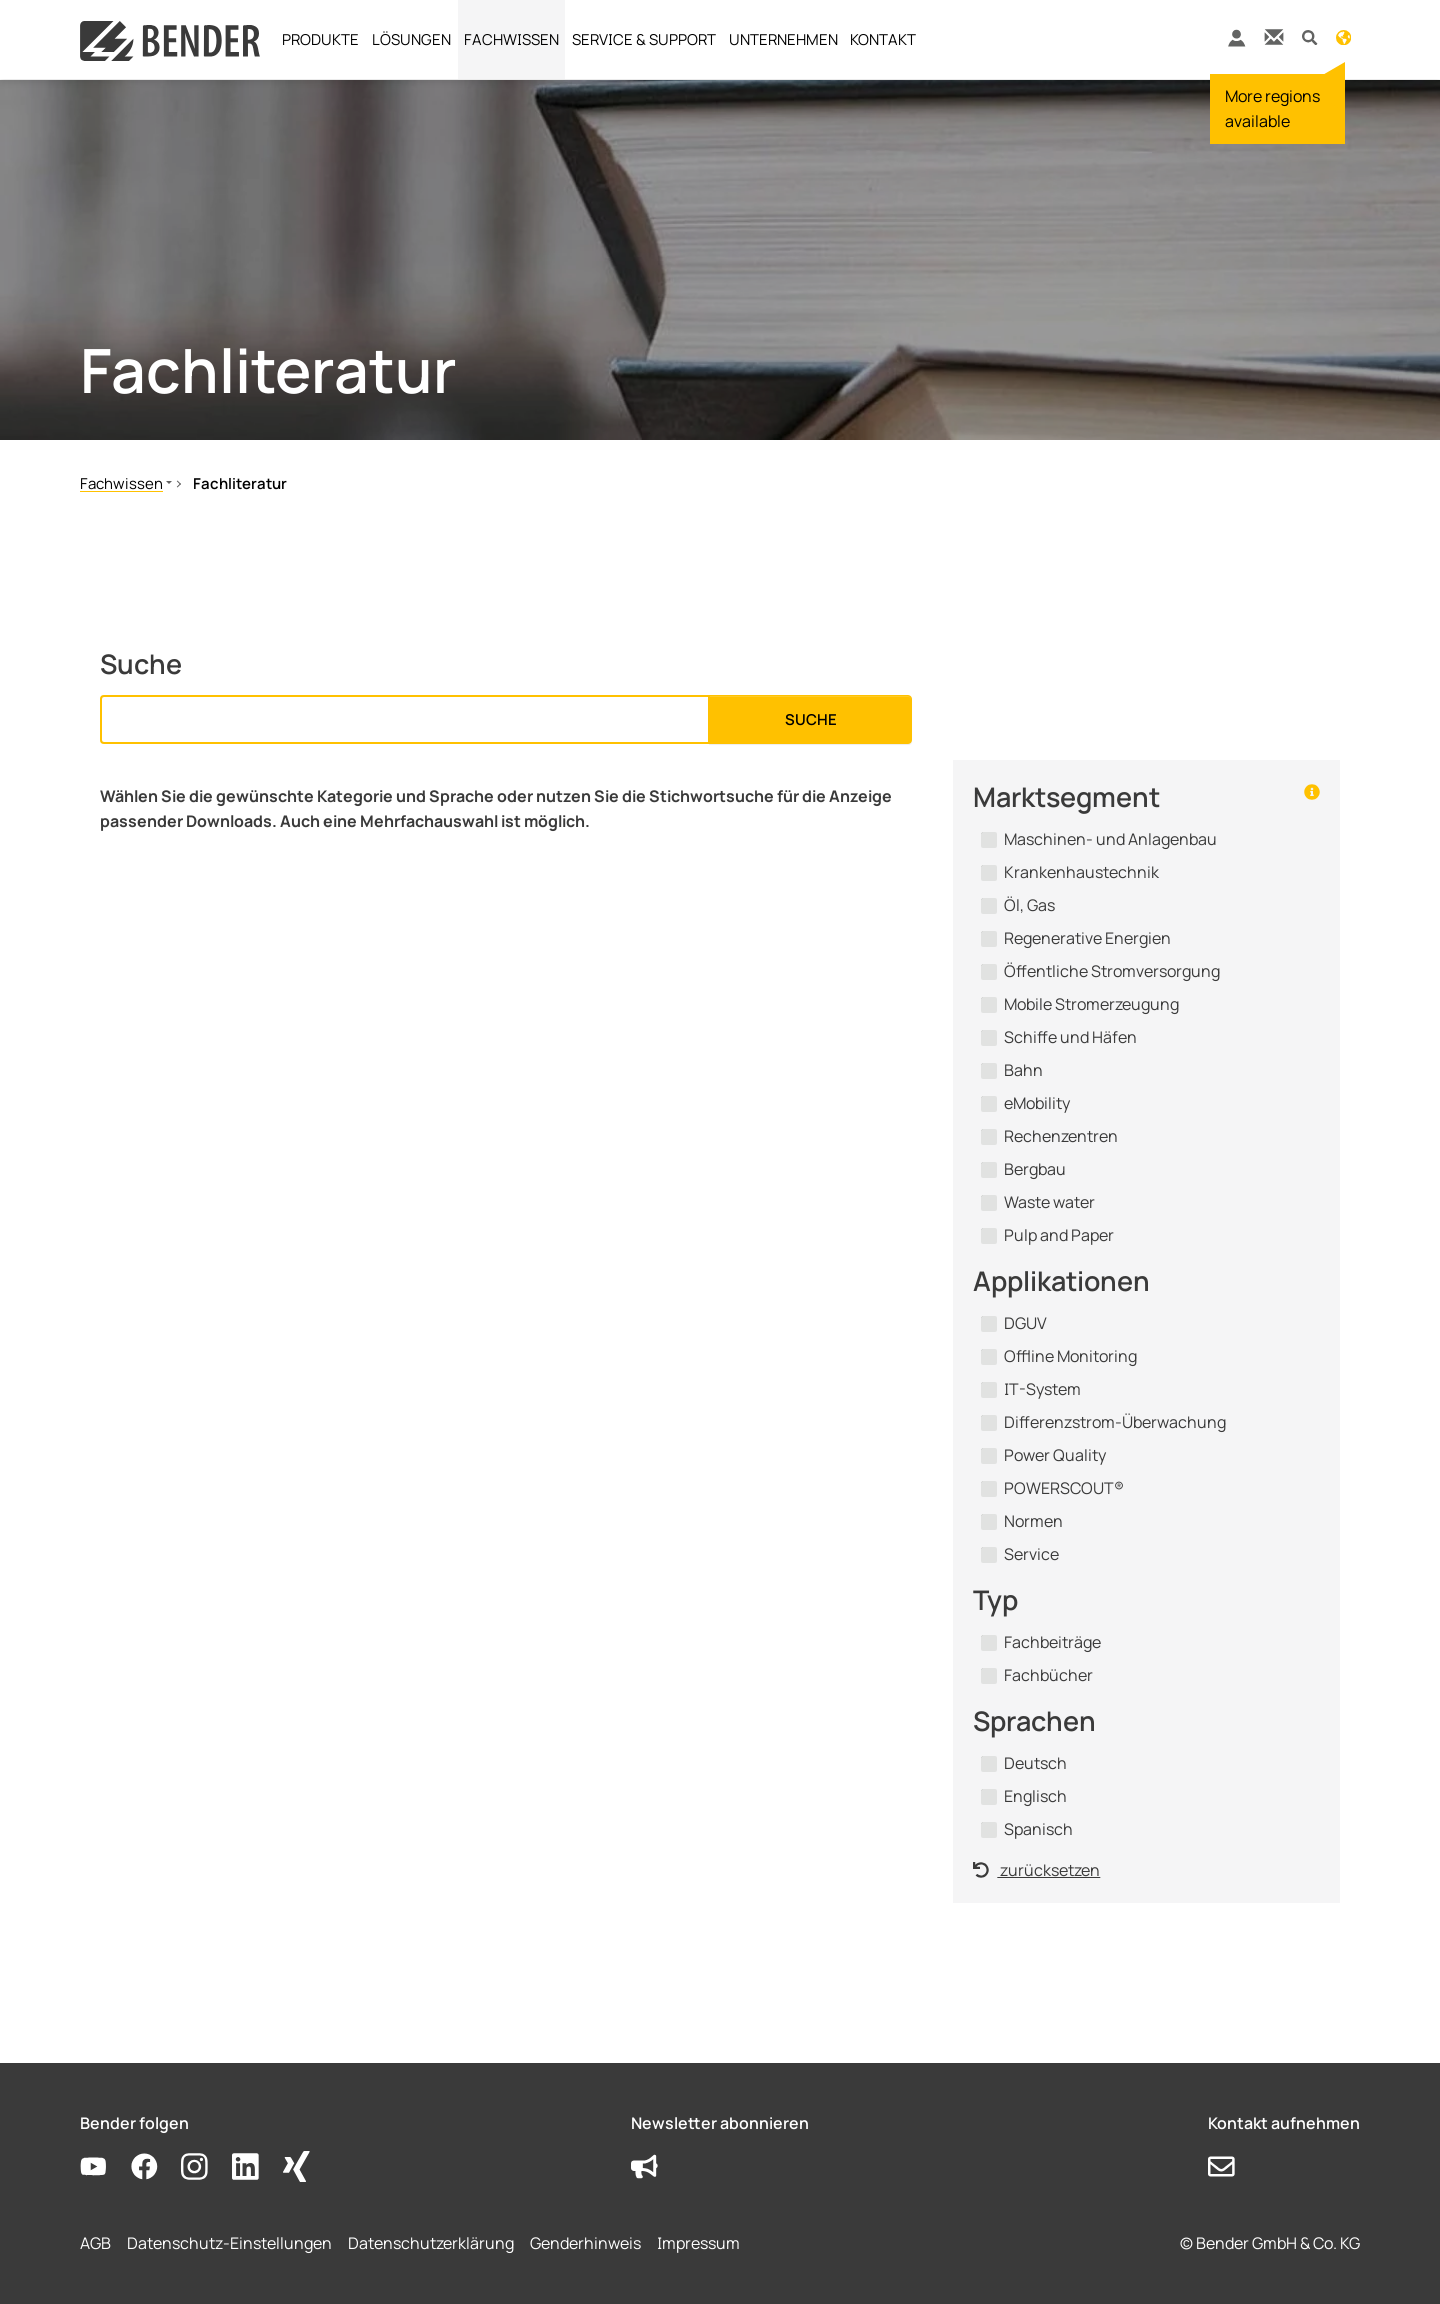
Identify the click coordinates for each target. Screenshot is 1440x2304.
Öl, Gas (1029, 905)
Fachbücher (1048, 1675)
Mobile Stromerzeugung (1091, 1004)
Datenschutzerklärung (431, 2243)
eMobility (1037, 1103)
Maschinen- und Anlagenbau (1110, 839)
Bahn (1023, 1070)
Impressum (698, 2243)
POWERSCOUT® (1064, 1488)
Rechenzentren (1061, 1136)
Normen (1033, 1521)
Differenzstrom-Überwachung (1115, 1422)
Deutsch (1035, 1763)
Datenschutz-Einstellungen (229, 2243)
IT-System (1042, 1389)
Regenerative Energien (1087, 938)
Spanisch (1038, 1829)
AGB (95, 2243)
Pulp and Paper (1059, 1235)
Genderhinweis (585, 2243)
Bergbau (1035, 1169)
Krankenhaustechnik (1081, 872)
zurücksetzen (1036, 1870)
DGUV (1025, 1323)
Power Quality (1055, 1455)
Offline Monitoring (1070, 1356)
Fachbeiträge (1052, 1642)
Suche (811, 719)
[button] (1309, 36)
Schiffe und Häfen (1070, 1037)
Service (1031, 1554)
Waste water (1049, 1202)
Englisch (1035, 1796)
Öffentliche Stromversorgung (1112, 971)
